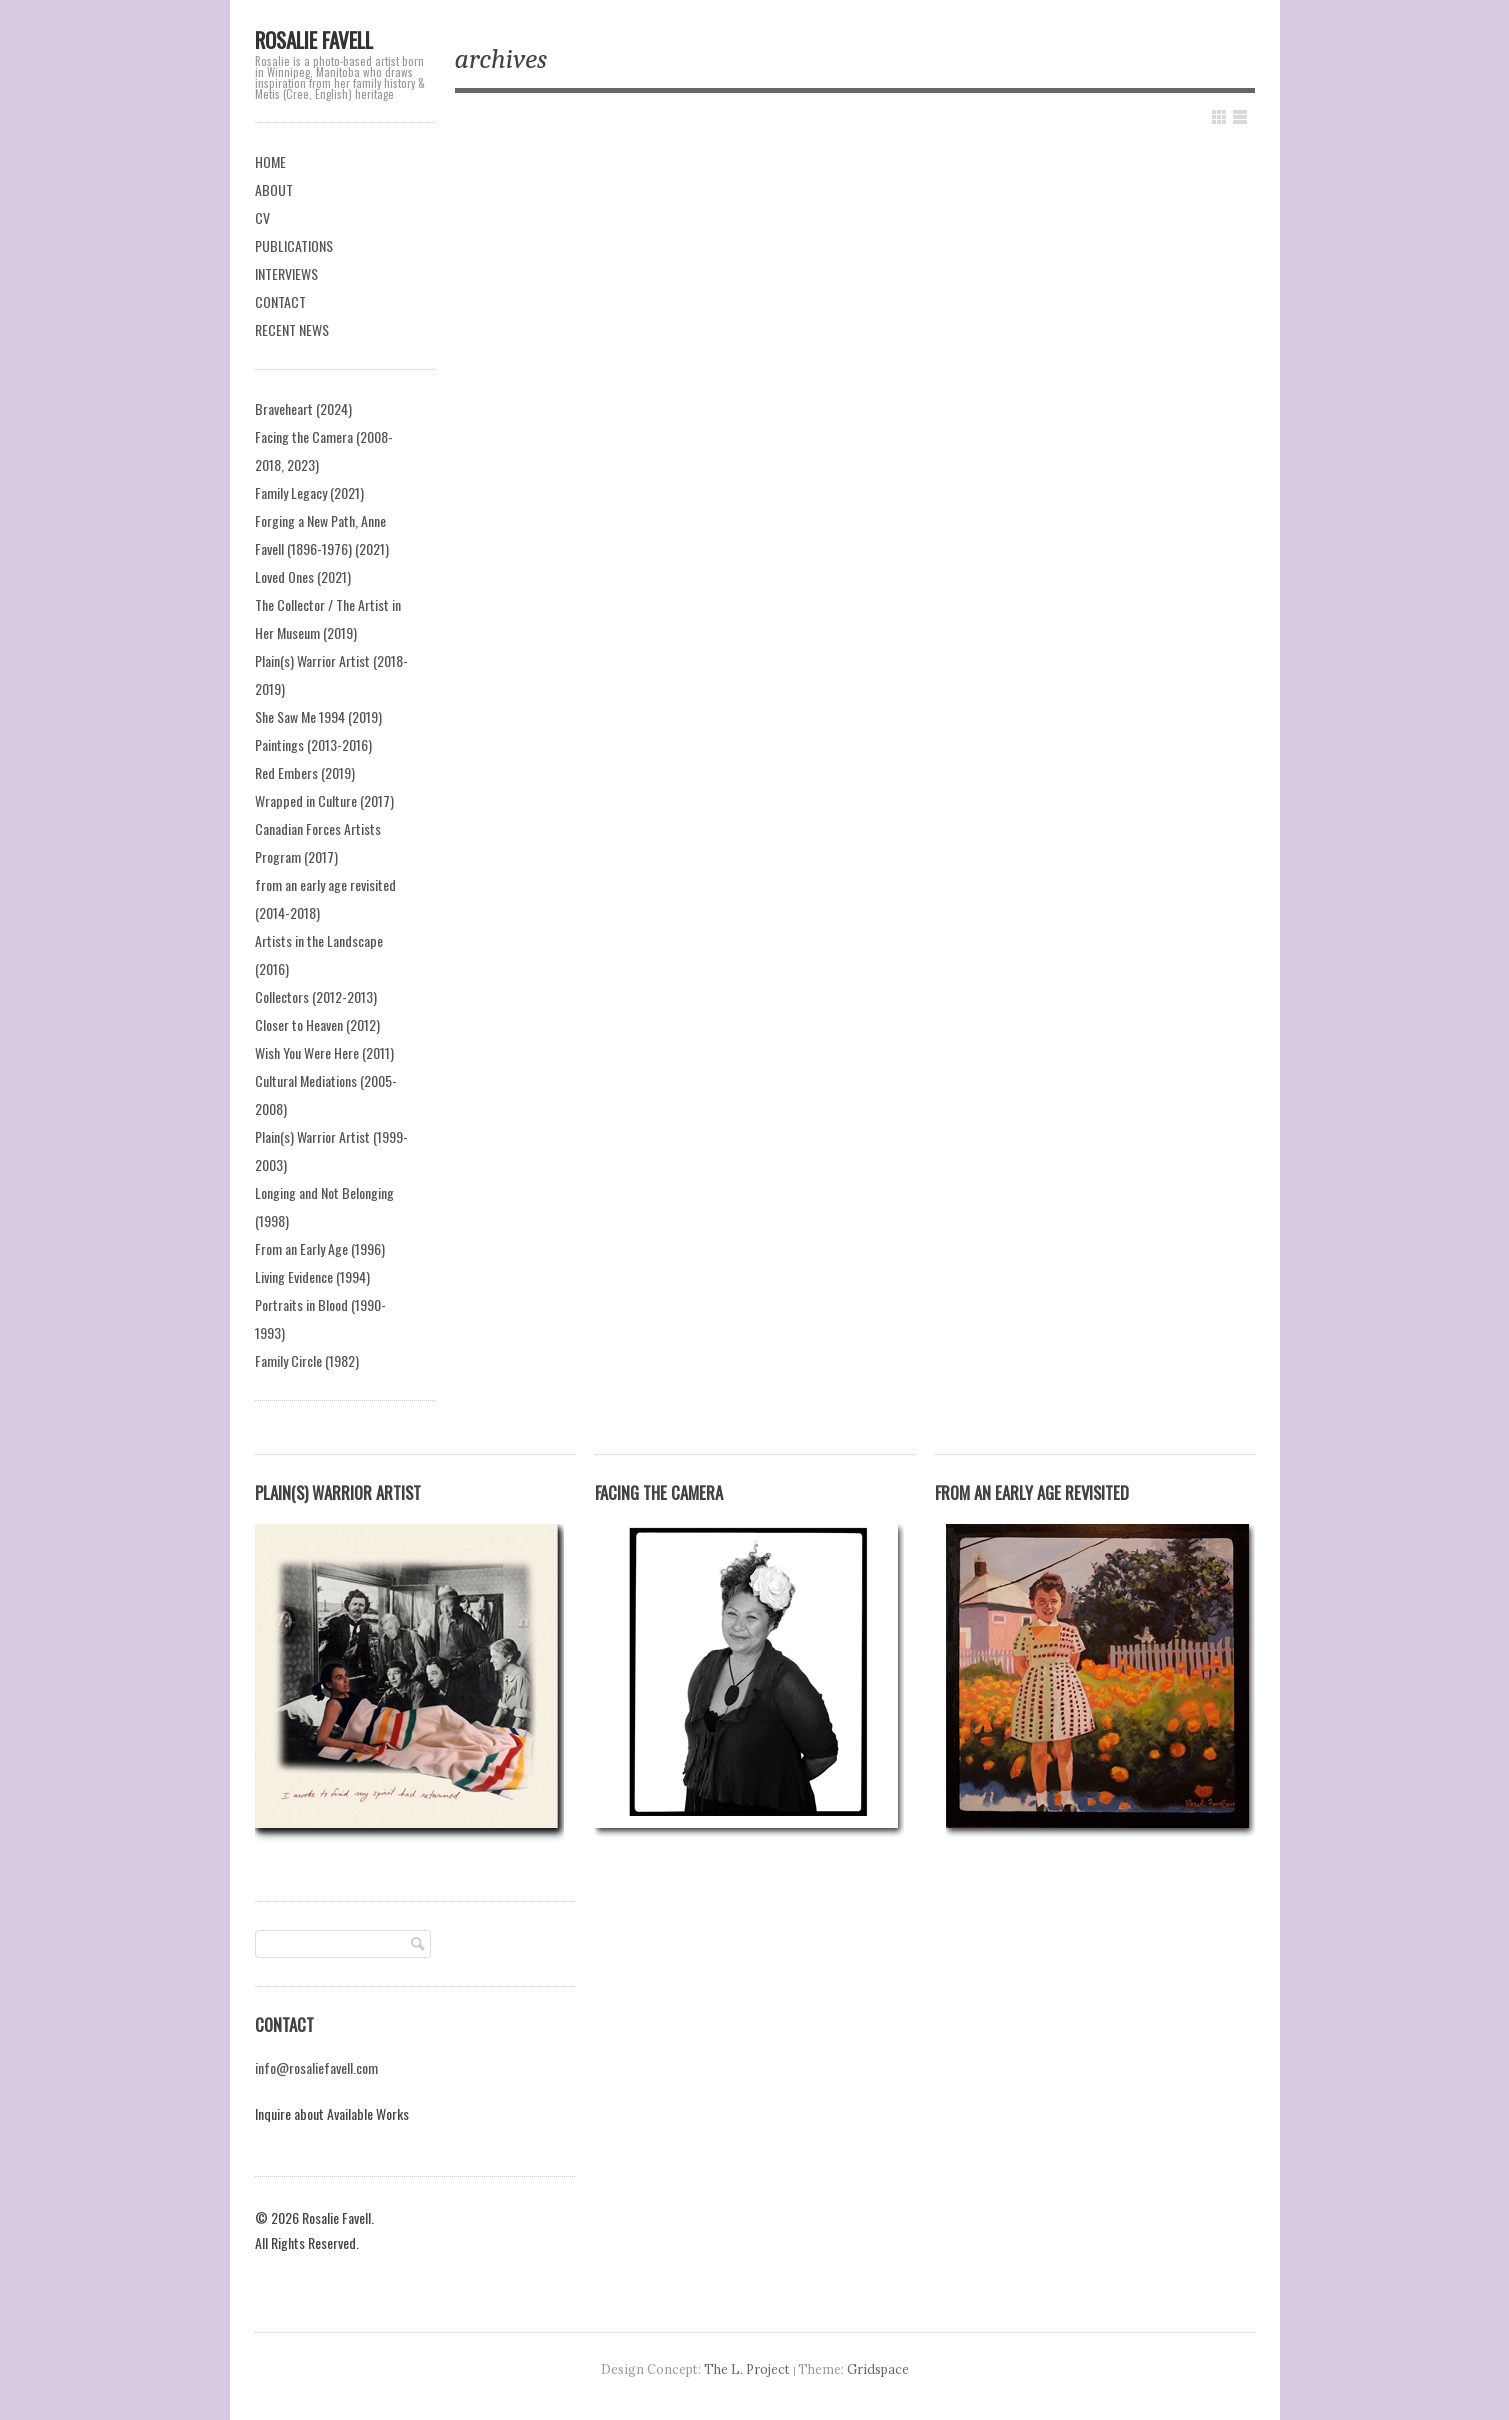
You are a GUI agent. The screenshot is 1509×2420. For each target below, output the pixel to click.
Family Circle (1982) (307, 1360)
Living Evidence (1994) (312, 1276)
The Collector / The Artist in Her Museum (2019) (328, 618)
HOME (270, 161)
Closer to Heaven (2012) (317, 1024)
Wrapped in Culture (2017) (324, 800)
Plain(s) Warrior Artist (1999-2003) (331, 1150)
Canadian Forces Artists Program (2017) (318, 842)
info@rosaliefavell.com (316, 2067)
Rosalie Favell (314, 39)
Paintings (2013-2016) (313, 744)
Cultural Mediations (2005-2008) (326, 1094)
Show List (1240, 117)
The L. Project (747, 2369)
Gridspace (878, 2369)
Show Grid (1219, 117)
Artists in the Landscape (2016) (319, 954)
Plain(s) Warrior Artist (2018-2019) (331, 674)
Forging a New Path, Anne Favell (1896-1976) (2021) (322, 534)
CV (262, 217)
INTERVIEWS (286, 273)
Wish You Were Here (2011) (324, 1052)
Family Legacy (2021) (309, 492)
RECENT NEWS (292, 329)
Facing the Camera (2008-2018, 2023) (324, 450)
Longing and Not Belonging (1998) (324, 1206)
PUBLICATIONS (294, 245)
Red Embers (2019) (305, 772)
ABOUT (274, 189)
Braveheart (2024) (303, 408)
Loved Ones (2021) (303, 576)
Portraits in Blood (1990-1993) (320, 1318)
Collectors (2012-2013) (316, 996)
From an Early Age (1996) (320, 1248)
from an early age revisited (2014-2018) (325, 898)
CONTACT (280, 301)
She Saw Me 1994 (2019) (318, 716)
